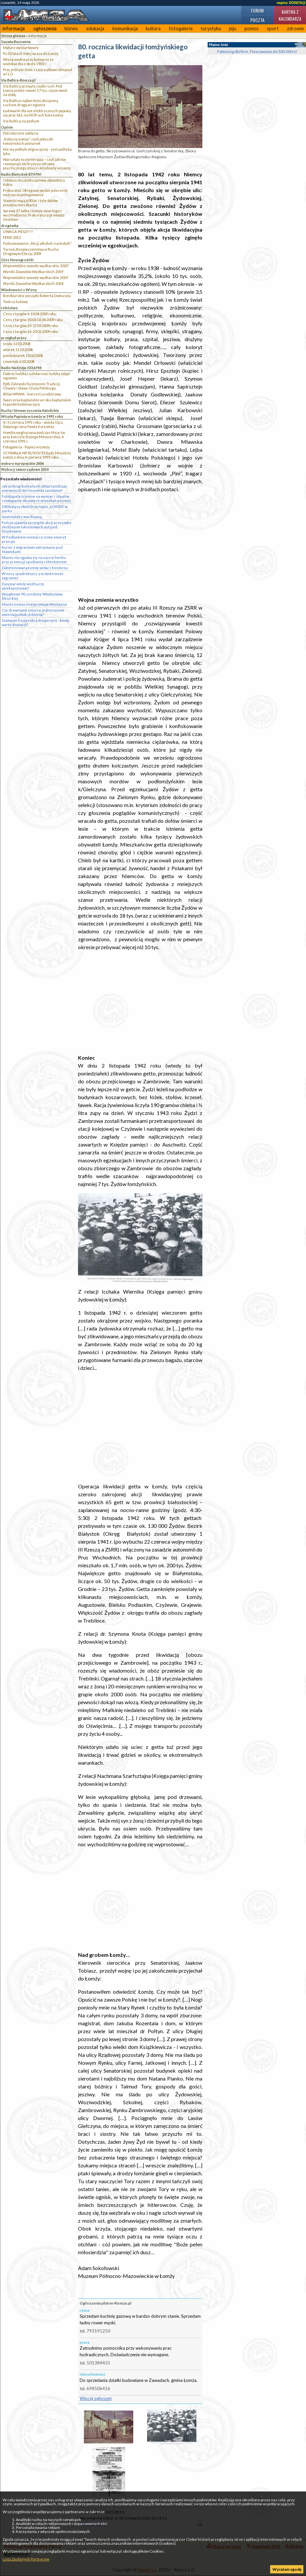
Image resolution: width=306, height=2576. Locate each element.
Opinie (7, 127)
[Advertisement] (140, 544)
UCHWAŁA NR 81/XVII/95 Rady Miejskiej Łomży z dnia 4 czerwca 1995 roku (37, 455)
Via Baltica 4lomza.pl (18, 80)
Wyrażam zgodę (286, 2569)
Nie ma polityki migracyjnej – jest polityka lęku (37, 151)
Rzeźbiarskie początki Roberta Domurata (37, 295)
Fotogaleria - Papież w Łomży (26, 447)
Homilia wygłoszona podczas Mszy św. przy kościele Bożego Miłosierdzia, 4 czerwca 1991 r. (34, 436)
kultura (153, 28)
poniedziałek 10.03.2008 (23, 355)
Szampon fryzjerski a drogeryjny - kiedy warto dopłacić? (35, 622)
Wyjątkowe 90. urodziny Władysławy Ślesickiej (32, 596)
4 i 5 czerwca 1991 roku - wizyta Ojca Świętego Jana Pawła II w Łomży (33, 424)
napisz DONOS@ (291, 3)
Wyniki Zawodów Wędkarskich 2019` (33, 271)
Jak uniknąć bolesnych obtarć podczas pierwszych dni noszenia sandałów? (34, 488)
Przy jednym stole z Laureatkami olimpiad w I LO (37, 71)
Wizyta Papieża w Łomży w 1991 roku (32, 416)
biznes (71, 28)
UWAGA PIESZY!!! (18, 231)
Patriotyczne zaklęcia (20, 133)
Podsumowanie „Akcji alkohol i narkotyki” (37, 243)
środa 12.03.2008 (16, 343)
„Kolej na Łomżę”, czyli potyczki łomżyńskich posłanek (28, 141)
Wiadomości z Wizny (19, 290)
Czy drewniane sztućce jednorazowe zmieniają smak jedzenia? (33, 612)
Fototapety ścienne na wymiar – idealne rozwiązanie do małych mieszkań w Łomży (36, 498)
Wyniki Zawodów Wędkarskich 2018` (33, 283)
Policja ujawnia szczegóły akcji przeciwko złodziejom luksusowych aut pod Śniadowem (36, 526)
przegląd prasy (14, 338)
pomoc (251, 28)
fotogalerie (181, 28)
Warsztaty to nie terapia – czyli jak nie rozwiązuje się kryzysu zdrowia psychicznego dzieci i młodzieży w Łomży (37, 163)
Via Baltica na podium (21, 121)
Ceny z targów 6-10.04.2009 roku (29, 314)
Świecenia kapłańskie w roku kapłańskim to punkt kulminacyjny (37, 402)
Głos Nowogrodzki (17, 260)
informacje (14, 28)
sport (273, 28)
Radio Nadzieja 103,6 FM (21, 368)
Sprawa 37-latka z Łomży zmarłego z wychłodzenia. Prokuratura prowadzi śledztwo (33, 215)
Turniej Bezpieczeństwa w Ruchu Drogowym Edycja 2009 (31, 251)
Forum (257, 10)
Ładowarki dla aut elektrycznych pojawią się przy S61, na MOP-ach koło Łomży (37, 113)
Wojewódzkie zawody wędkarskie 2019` (36, 277)
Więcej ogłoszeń (96, 2398)
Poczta (257, 19)
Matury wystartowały (21, 47)
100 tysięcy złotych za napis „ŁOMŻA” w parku (34, 508)
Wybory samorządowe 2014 (25, 469)
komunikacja (125, 28)
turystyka (211, 28)
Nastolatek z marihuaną (21, 517)
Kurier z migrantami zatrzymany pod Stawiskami (32, 549)
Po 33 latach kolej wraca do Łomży (31, 53)
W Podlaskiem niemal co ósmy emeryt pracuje (34, 539)
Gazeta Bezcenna (16, 41)
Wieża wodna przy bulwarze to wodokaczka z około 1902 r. (28, 61)
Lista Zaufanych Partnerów (26, 2559)
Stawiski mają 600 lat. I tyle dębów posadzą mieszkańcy (30, 202)
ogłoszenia (45, 28)
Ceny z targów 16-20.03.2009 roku (30, 331)
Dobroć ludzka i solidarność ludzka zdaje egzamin (36, 375)
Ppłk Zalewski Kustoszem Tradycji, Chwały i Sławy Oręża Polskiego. (32, 386)
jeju (232, 28)
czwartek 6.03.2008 (18, 361)
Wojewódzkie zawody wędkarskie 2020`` (36, 266)
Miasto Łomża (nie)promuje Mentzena (34, 604)
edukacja (95, 28)
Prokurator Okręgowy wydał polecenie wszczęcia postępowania (35, 192)
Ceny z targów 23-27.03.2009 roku (30, 325)
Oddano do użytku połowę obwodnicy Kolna (34, 182)
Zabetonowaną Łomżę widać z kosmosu (35, 568)
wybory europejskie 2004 (22, 463)
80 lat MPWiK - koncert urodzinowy (32, 394)
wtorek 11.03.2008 (18, 349)
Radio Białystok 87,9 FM (21, 174)
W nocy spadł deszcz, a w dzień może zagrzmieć (33, 575)
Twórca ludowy (15, 301)
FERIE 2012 (12, 237)
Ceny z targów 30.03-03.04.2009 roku (33, 319)
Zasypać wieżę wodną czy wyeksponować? (23, 586)
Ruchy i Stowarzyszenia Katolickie (30, 410)
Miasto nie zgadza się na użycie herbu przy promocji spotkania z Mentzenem (34, 559)
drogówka (9, 225)
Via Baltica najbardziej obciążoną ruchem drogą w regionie (30, 102)
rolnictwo (9, 308)
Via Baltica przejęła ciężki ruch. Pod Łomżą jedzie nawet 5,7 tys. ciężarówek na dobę (35, 90)
